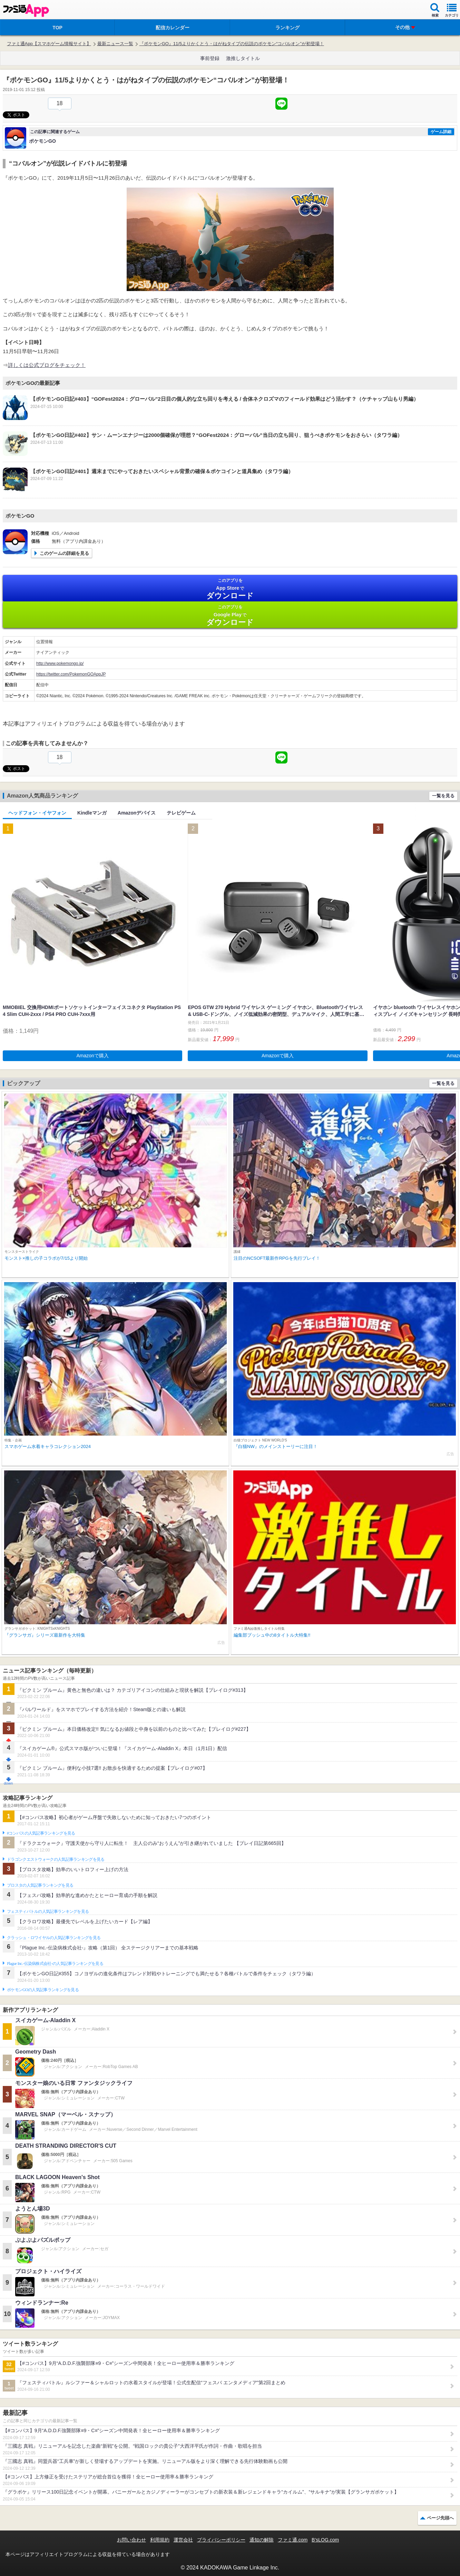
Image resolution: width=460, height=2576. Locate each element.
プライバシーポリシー (221, 2540)
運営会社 (183, 2540)
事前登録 (209, 58)
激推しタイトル (243, 58)
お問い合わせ (131, 2540)
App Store (230, 589)
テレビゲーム (181, 813)
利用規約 (159, 2540)
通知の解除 (261, 2540)
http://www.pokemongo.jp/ (60, 663)
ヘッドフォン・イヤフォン (37, 813)
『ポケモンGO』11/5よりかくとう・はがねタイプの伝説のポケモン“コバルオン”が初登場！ (231, 43)
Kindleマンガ (92, 813)
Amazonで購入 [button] (93, 1055)
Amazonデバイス (137, 813)
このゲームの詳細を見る (64, 553)
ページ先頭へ (440, 2517)
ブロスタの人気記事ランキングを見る (40, 1885)
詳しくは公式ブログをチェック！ (47, 365)
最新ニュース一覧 (115, 43)
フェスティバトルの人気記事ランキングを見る (48, 1911)
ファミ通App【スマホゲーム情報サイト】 (49, 43)
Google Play (230, 615)
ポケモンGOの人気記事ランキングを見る (43, 1990)
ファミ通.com (292, 2540)
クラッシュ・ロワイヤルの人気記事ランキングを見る (53, 1938)
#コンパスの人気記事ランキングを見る (41, 1833)
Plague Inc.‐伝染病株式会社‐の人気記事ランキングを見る (55, 1963)
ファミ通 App (26, 10)
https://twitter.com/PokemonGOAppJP (71, 674)
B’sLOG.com (325, 2540)
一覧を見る (443, 795)
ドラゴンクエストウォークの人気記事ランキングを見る (56, 1859)
